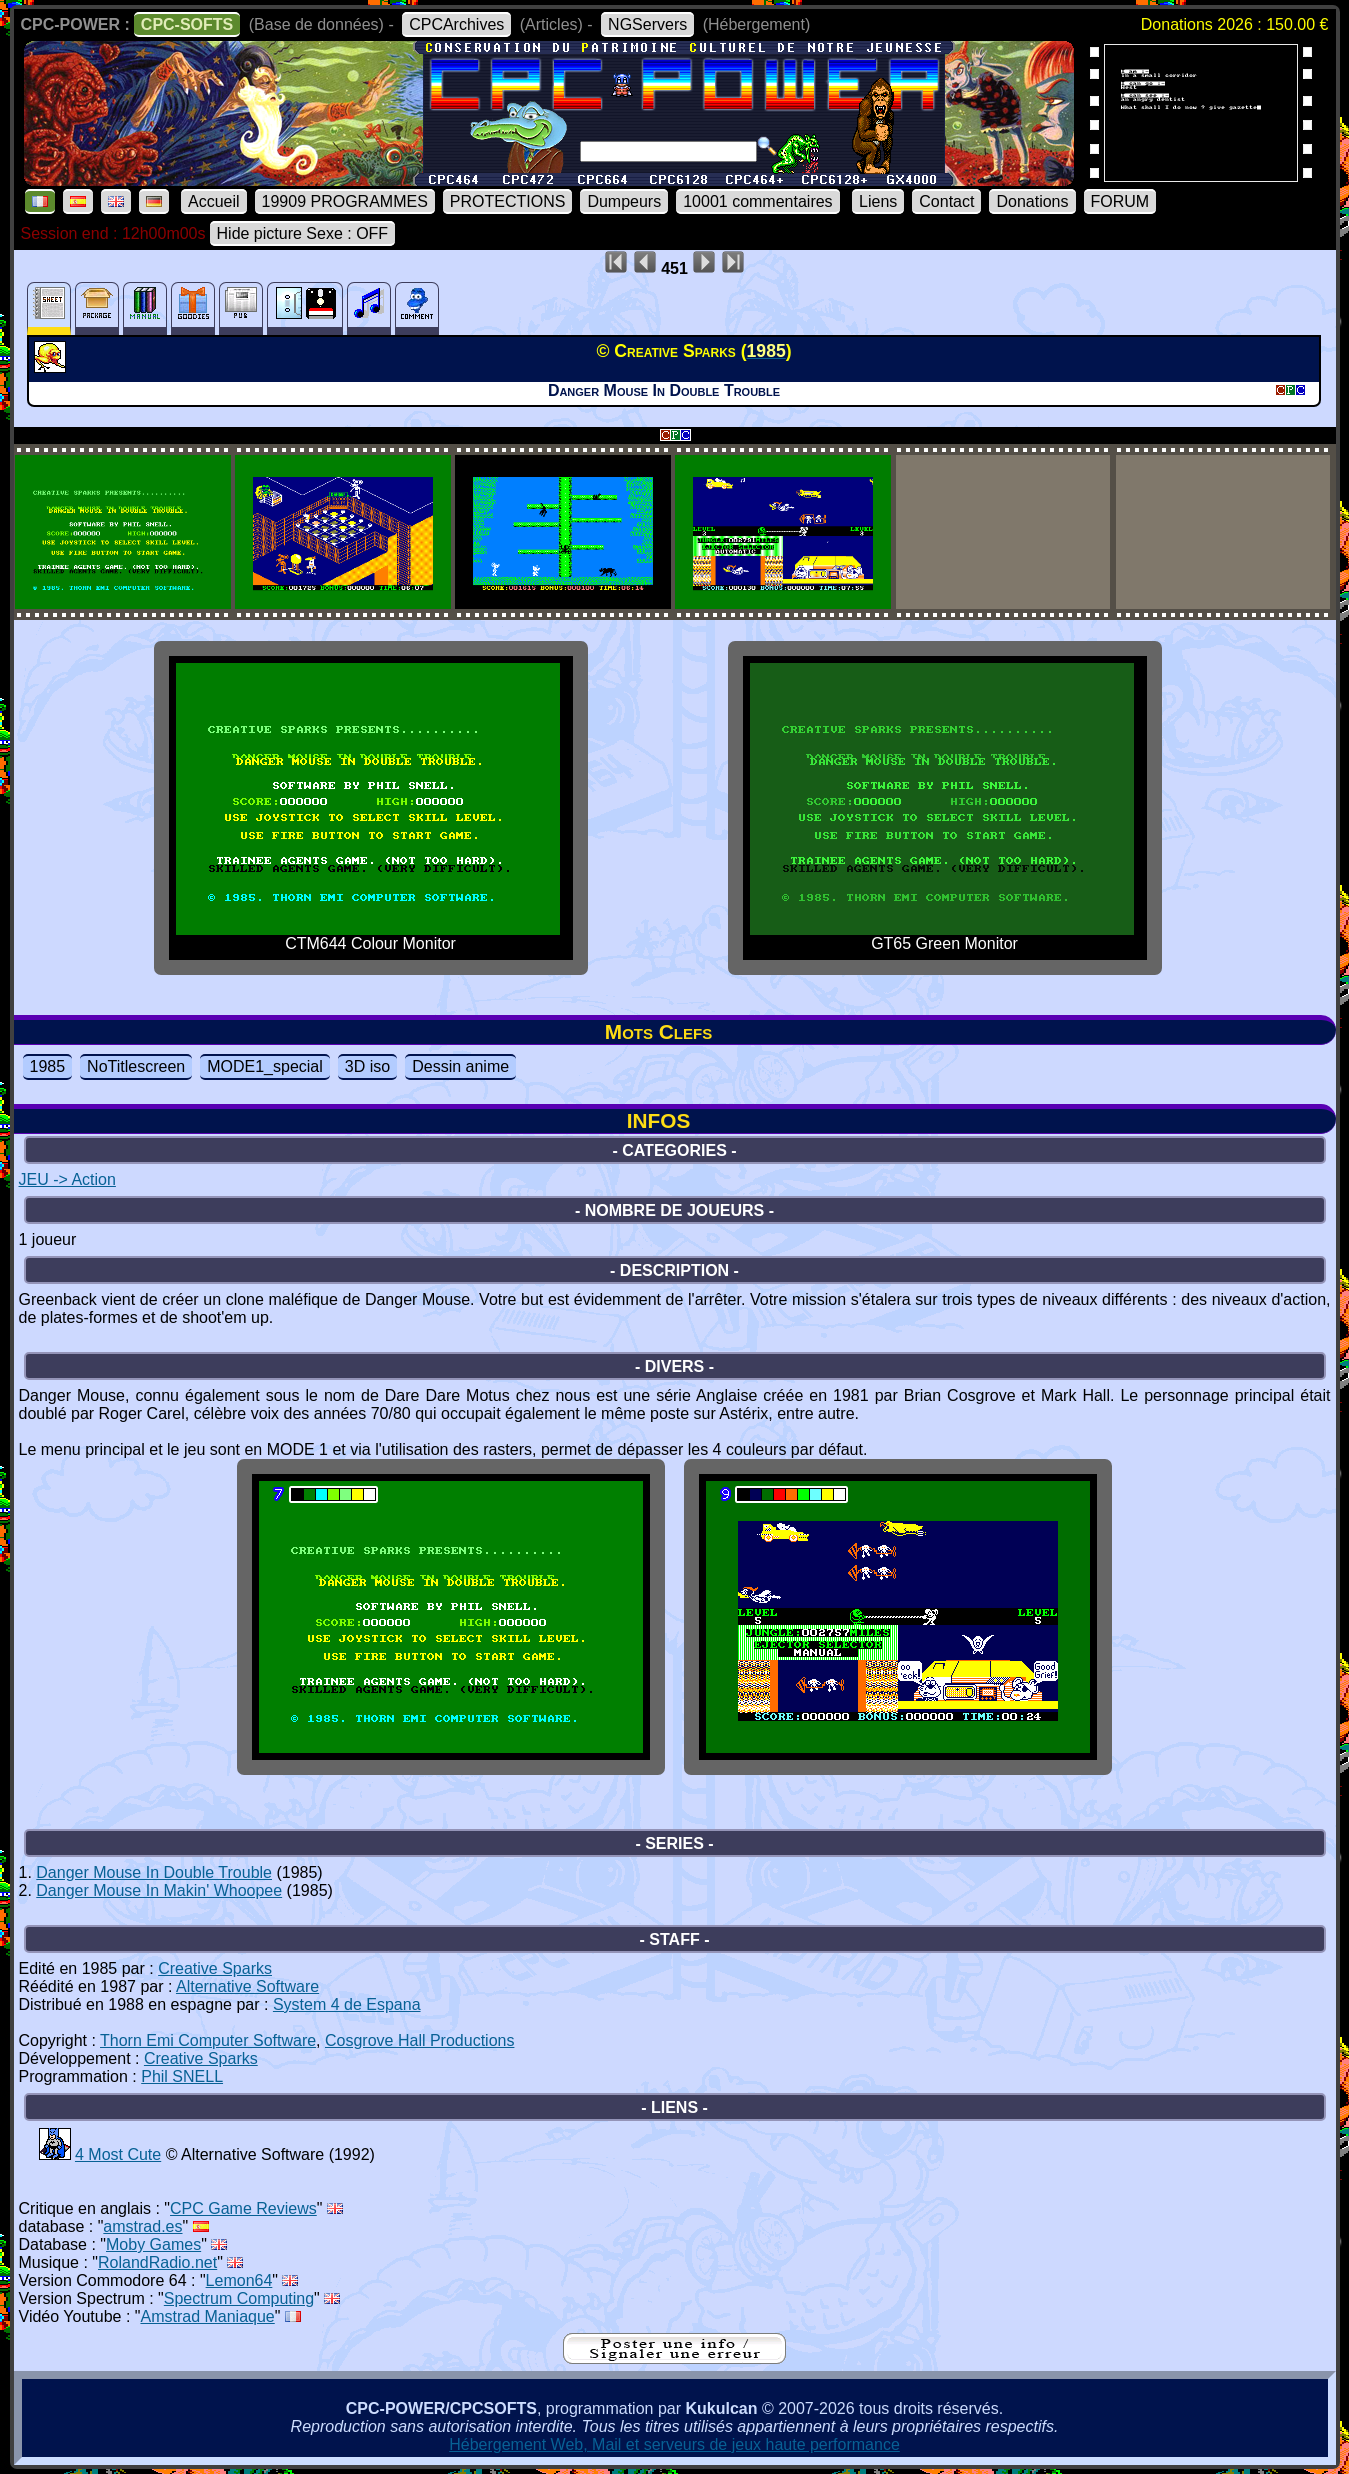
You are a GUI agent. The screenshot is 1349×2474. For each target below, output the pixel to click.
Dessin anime (460, 1066)
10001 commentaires (757, 201)
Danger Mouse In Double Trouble (154, 1872)
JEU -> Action (67, 1179)
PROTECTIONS (508, 201)
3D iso (367, 1066)
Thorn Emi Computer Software (208, 2040)
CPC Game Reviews (243, 2208)
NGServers (647, 24)
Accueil (214, 201)
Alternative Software (247, 1986)
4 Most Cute (118, 2154)
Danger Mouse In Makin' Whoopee (159, 1890)
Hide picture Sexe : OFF (303, 233)
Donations (1032, 201)
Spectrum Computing (239, 2298)
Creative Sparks (215, 1968)
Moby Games (153, 2244)
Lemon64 (239, 2280)
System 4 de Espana (347, 2004)
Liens (878, 201)
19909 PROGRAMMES (345, 201)
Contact (946, 201)
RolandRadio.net (157, 2262)
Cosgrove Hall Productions (419, 2040)
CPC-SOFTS (187, 24)
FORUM (1120, 201)
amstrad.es (142, 2226)
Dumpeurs (624, 201)
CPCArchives (456, 24)
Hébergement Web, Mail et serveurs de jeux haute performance (674, 2444)
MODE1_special (265, 1066)
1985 (48, 1066)
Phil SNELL (182, 2076)
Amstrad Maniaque (207, 2316)
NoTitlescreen (136, 1066)
